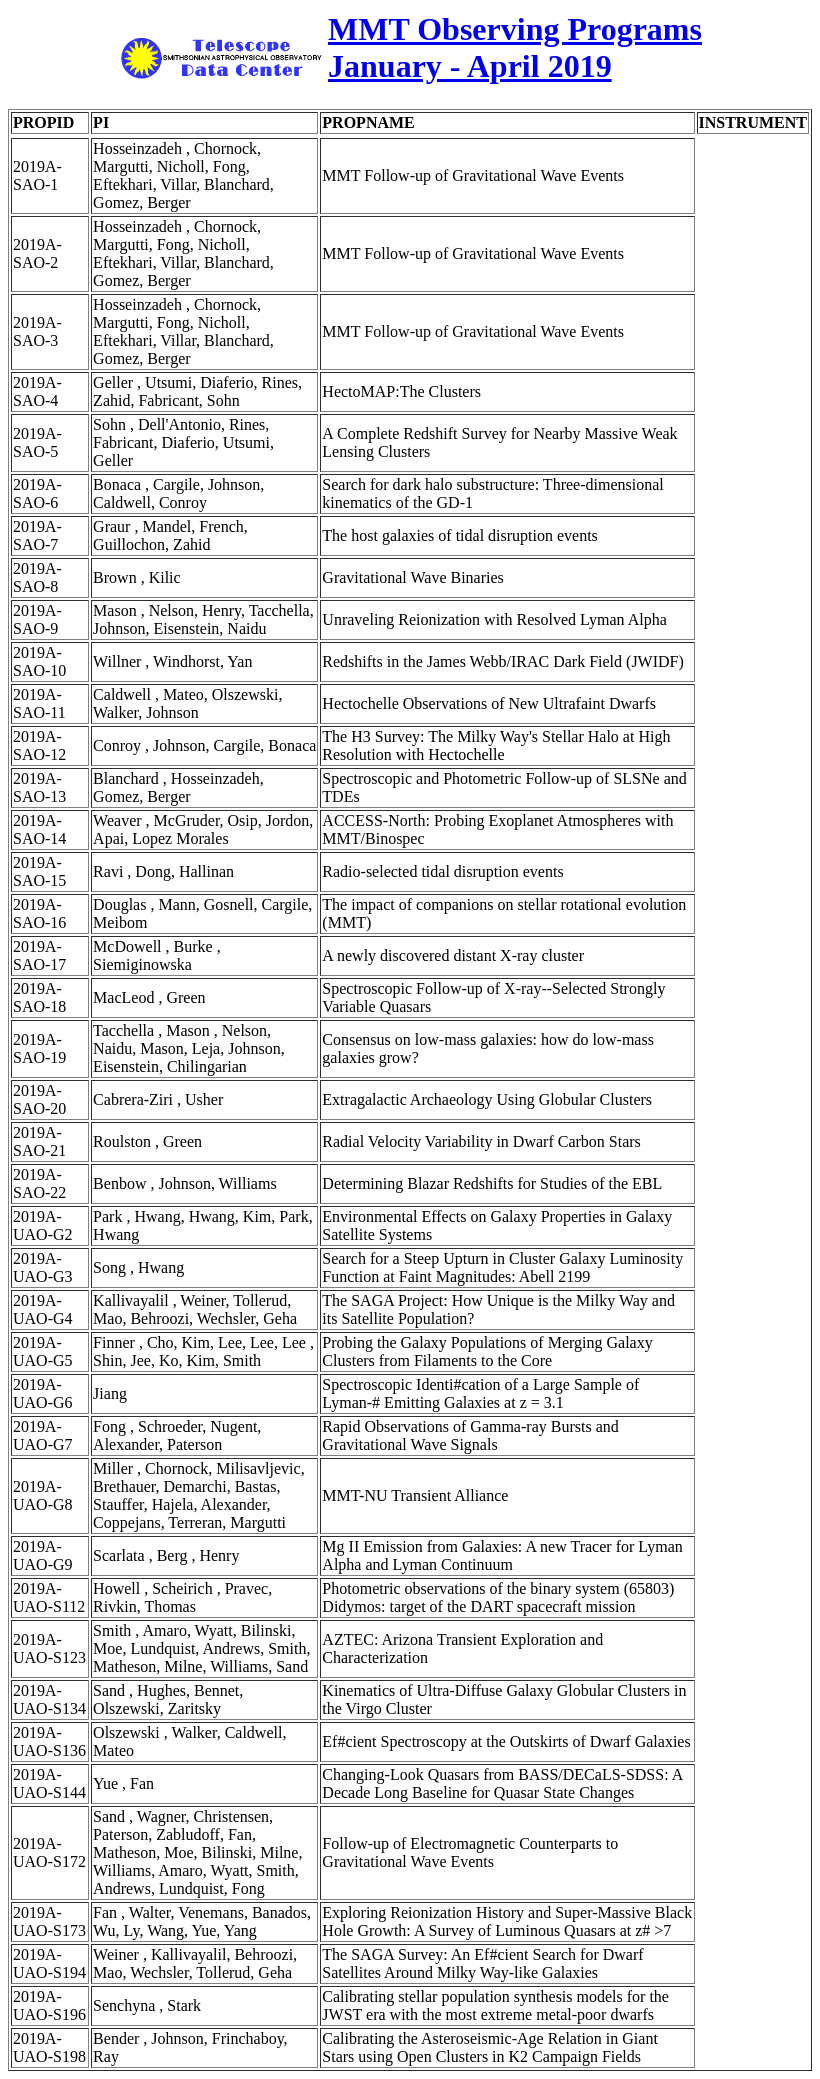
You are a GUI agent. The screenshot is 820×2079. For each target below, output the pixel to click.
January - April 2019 (470, 66)
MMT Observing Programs (515, 29)
